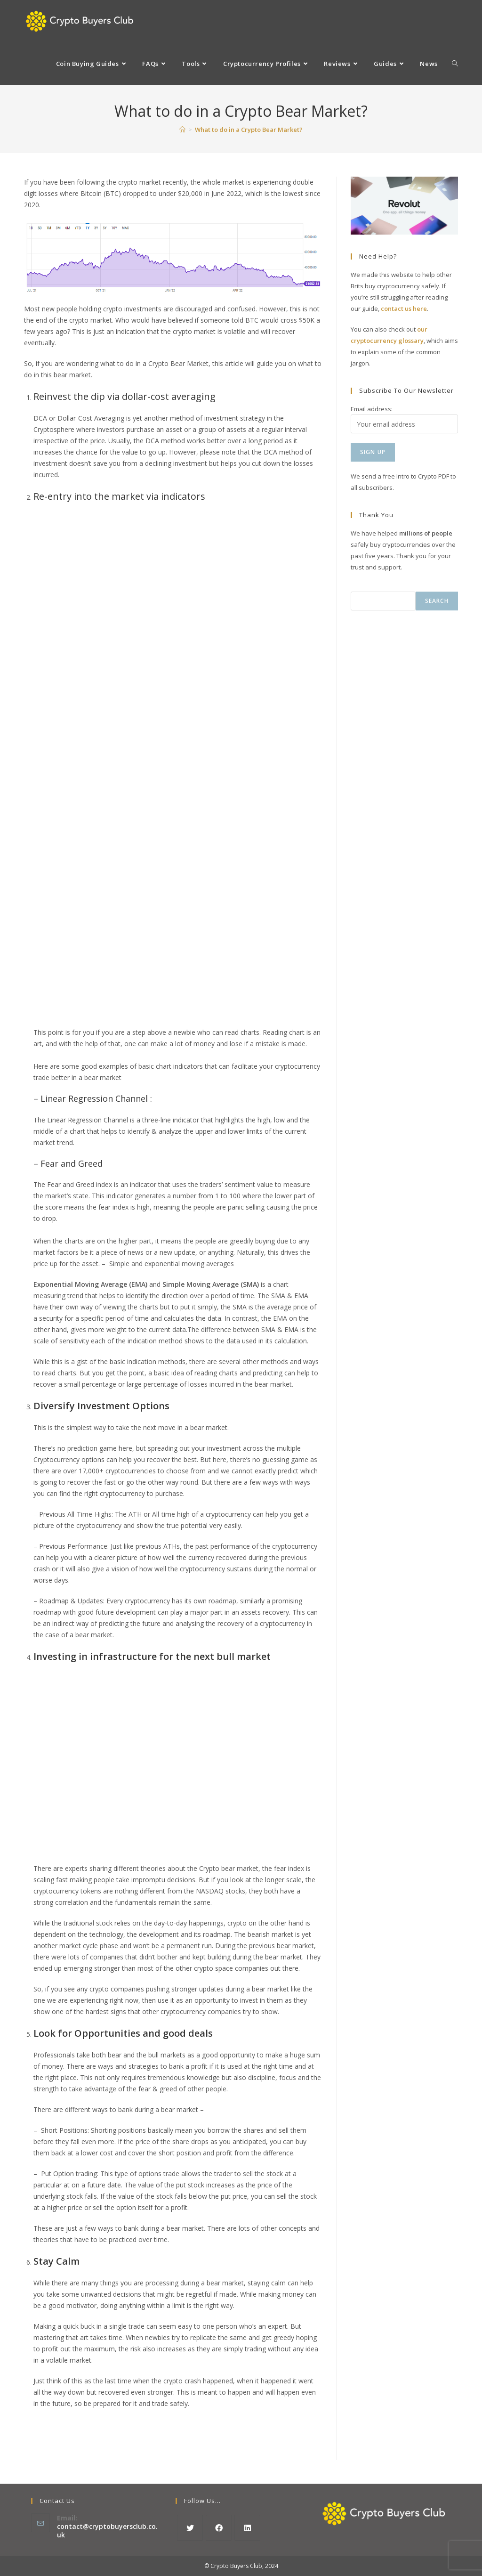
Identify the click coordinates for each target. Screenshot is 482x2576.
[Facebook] (219, 2528)
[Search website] (455, 63)
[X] (190, 2528)
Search (437, 601)
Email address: (372, 409)
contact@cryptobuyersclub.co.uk (107, 2530)
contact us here (404, 308)
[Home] (182, 129)
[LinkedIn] (247, 2528)
